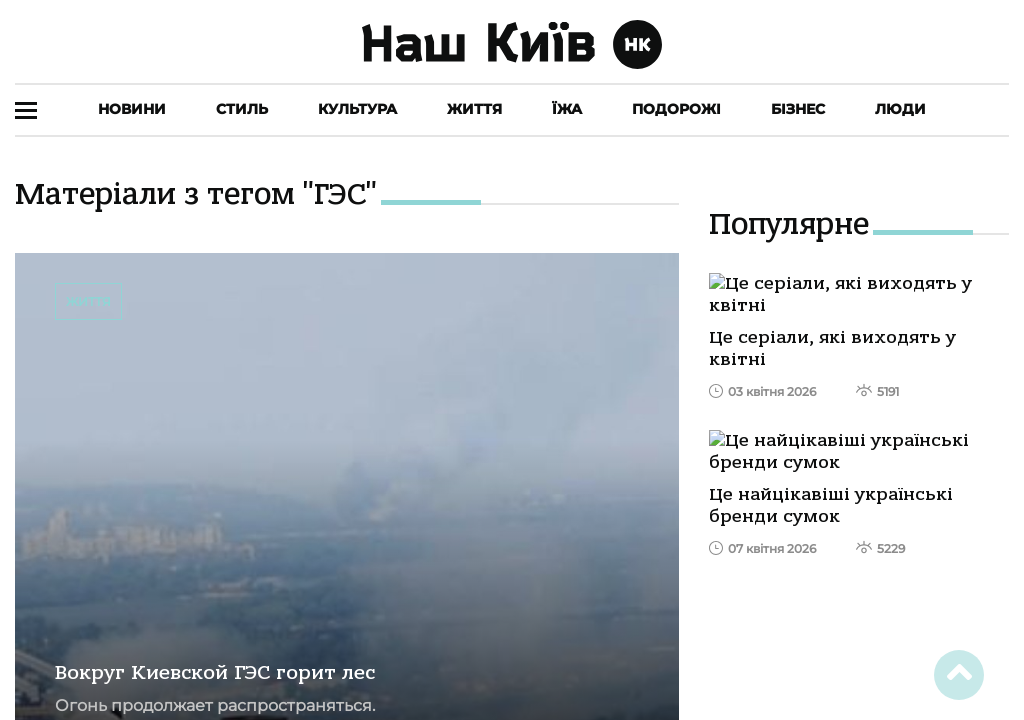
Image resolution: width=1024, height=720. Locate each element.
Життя (474, 109)
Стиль (242, 109)
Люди (900, 109)
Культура (357, 109)
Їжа (567, 109)
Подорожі (676, 109)
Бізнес (798, 109)
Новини (132, 109)
